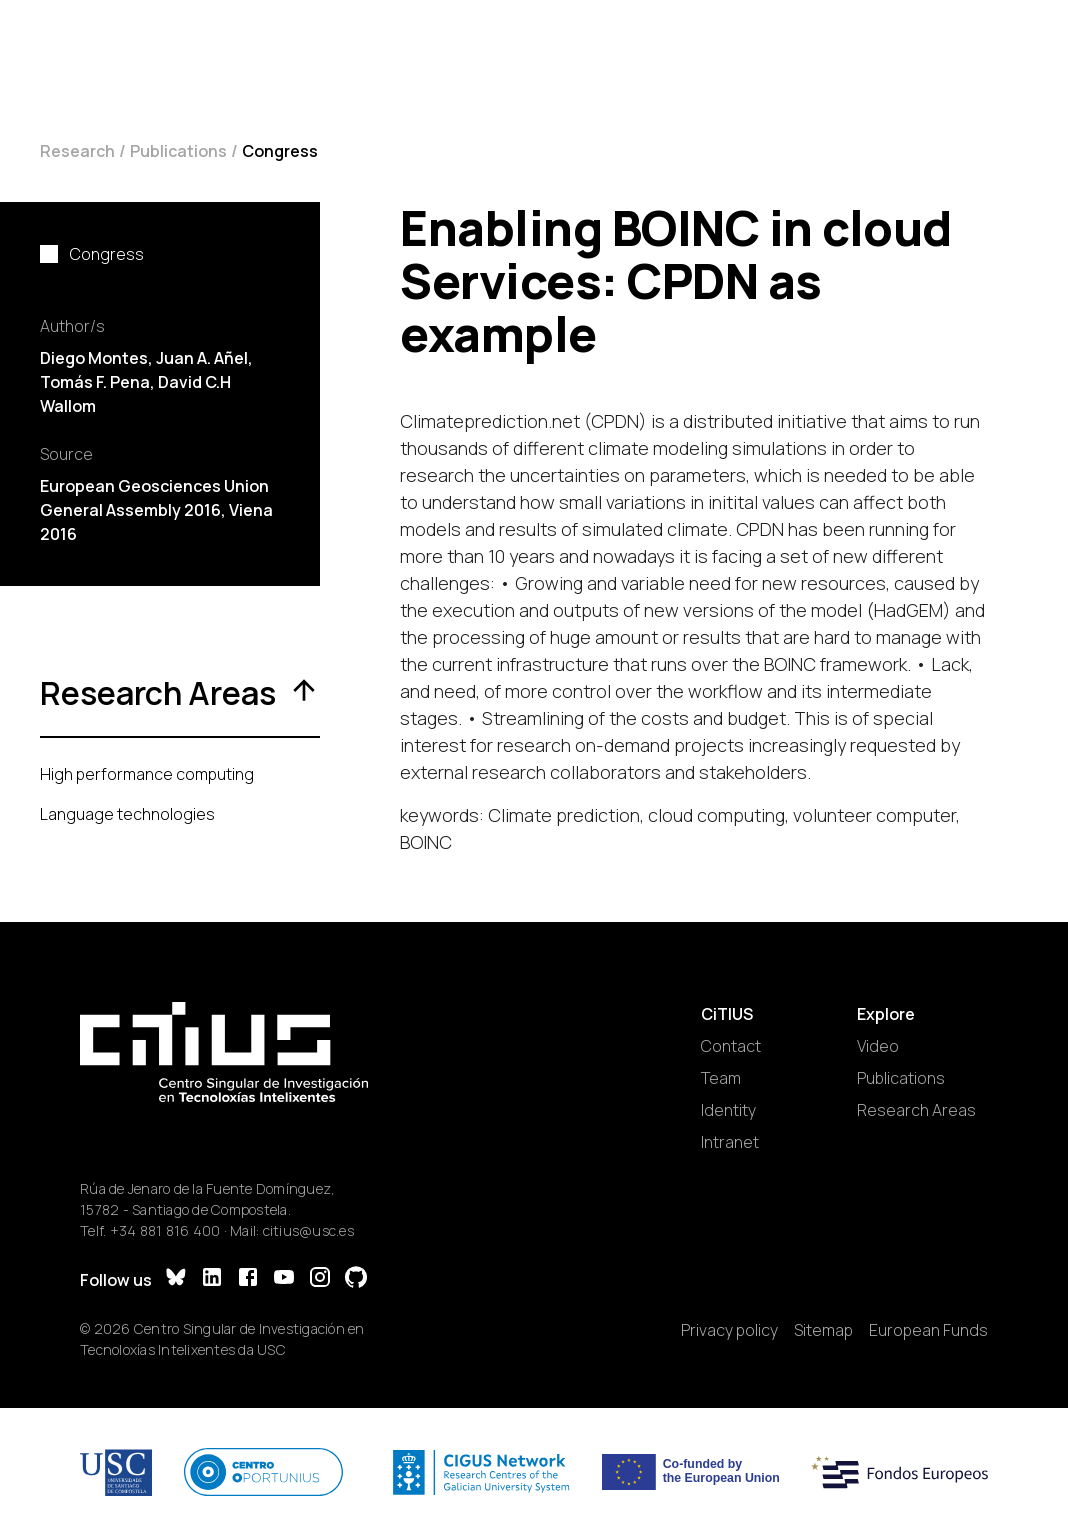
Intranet (730, 1142)
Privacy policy (729, 1330)
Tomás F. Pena (95, 382)
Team (721, 1078)
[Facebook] (248, 1279)
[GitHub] (356, 1279)
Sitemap (823, 1330)
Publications (178, 151)
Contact (731, 1046)
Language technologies (127, 814)
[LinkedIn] (212, 1279)
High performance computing (147, 774)
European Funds (928, 1330)
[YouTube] (284, 1279)
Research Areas (916, 1110)
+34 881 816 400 (165, 1230)
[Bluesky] (176, 1279)
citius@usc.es (308, 1230)
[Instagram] (320, 1279)
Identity (728, 1110)
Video (878, 1046)
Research (77, 151)
